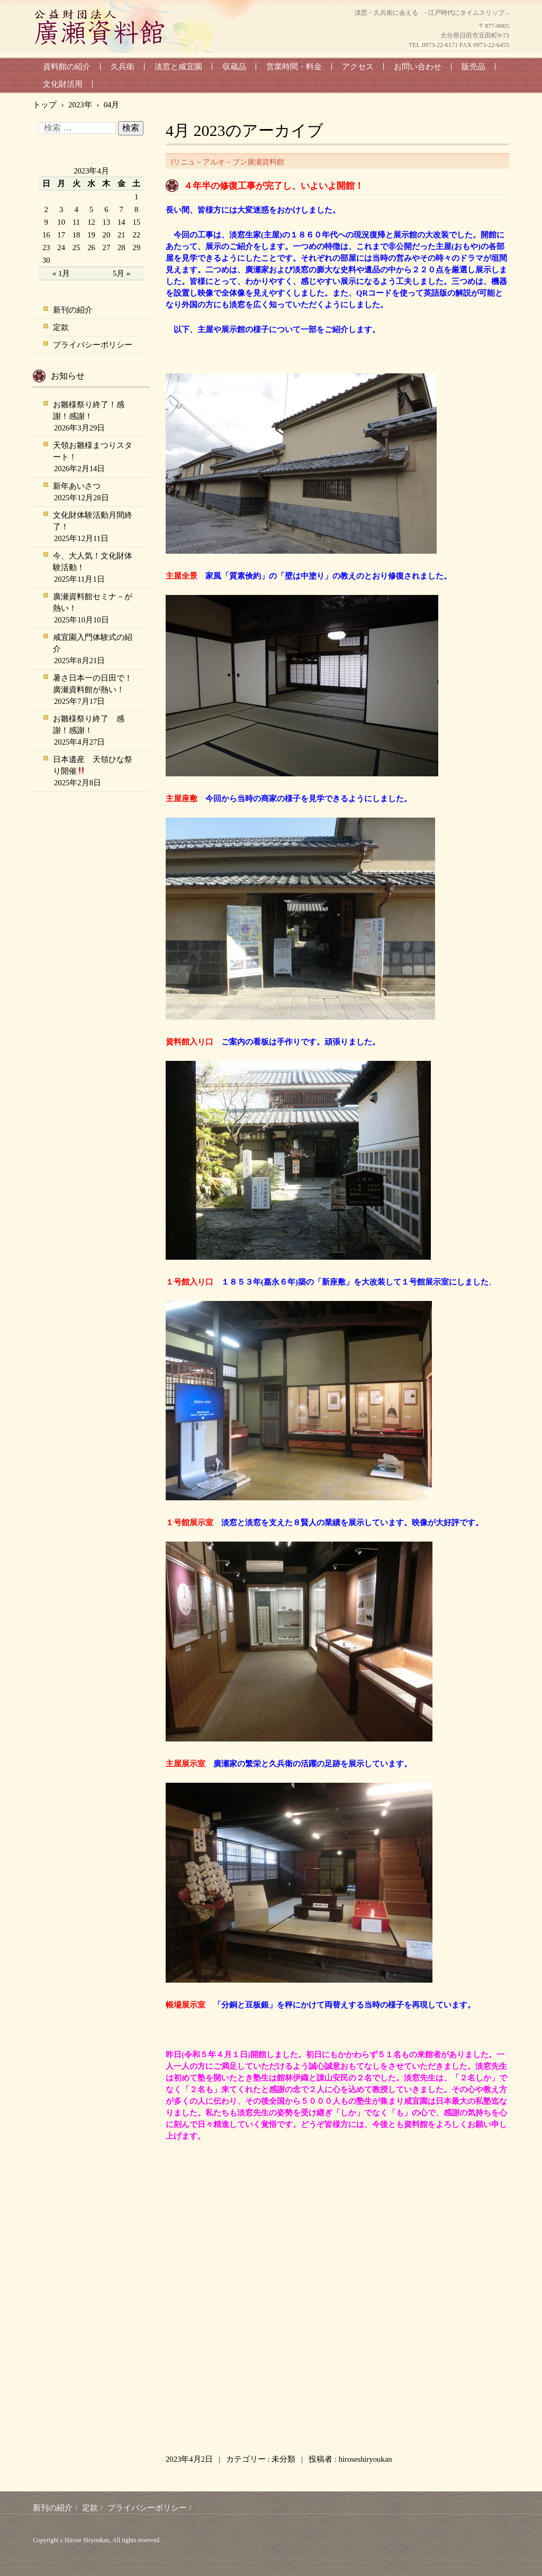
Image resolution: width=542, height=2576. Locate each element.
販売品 (473, 66)
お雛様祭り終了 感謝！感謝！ (88, 724)
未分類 (283, 2459)
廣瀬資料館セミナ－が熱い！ (92, 602)
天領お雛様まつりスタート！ (92, 451)
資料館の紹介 (67, 66)
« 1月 (61, 273)
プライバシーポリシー (92, 345)
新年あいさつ (77, 486)
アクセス (358, 66)
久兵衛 (122, 66)
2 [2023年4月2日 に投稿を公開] (46, 209)
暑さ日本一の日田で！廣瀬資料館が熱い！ (92, 684)
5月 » (121, 273)
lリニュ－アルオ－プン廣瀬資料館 (227, 162)
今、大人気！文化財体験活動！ (92, 562)
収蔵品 (234, 66)
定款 (61, 327)
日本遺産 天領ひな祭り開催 (92, 765)
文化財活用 (63, 84)
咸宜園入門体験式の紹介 (92, 643)
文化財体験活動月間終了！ (92, 521)
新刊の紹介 (73, 310)
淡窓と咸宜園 (178, 66)
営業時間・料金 (294, 66)
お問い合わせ (417, 66)
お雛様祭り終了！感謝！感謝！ (88, 410)
